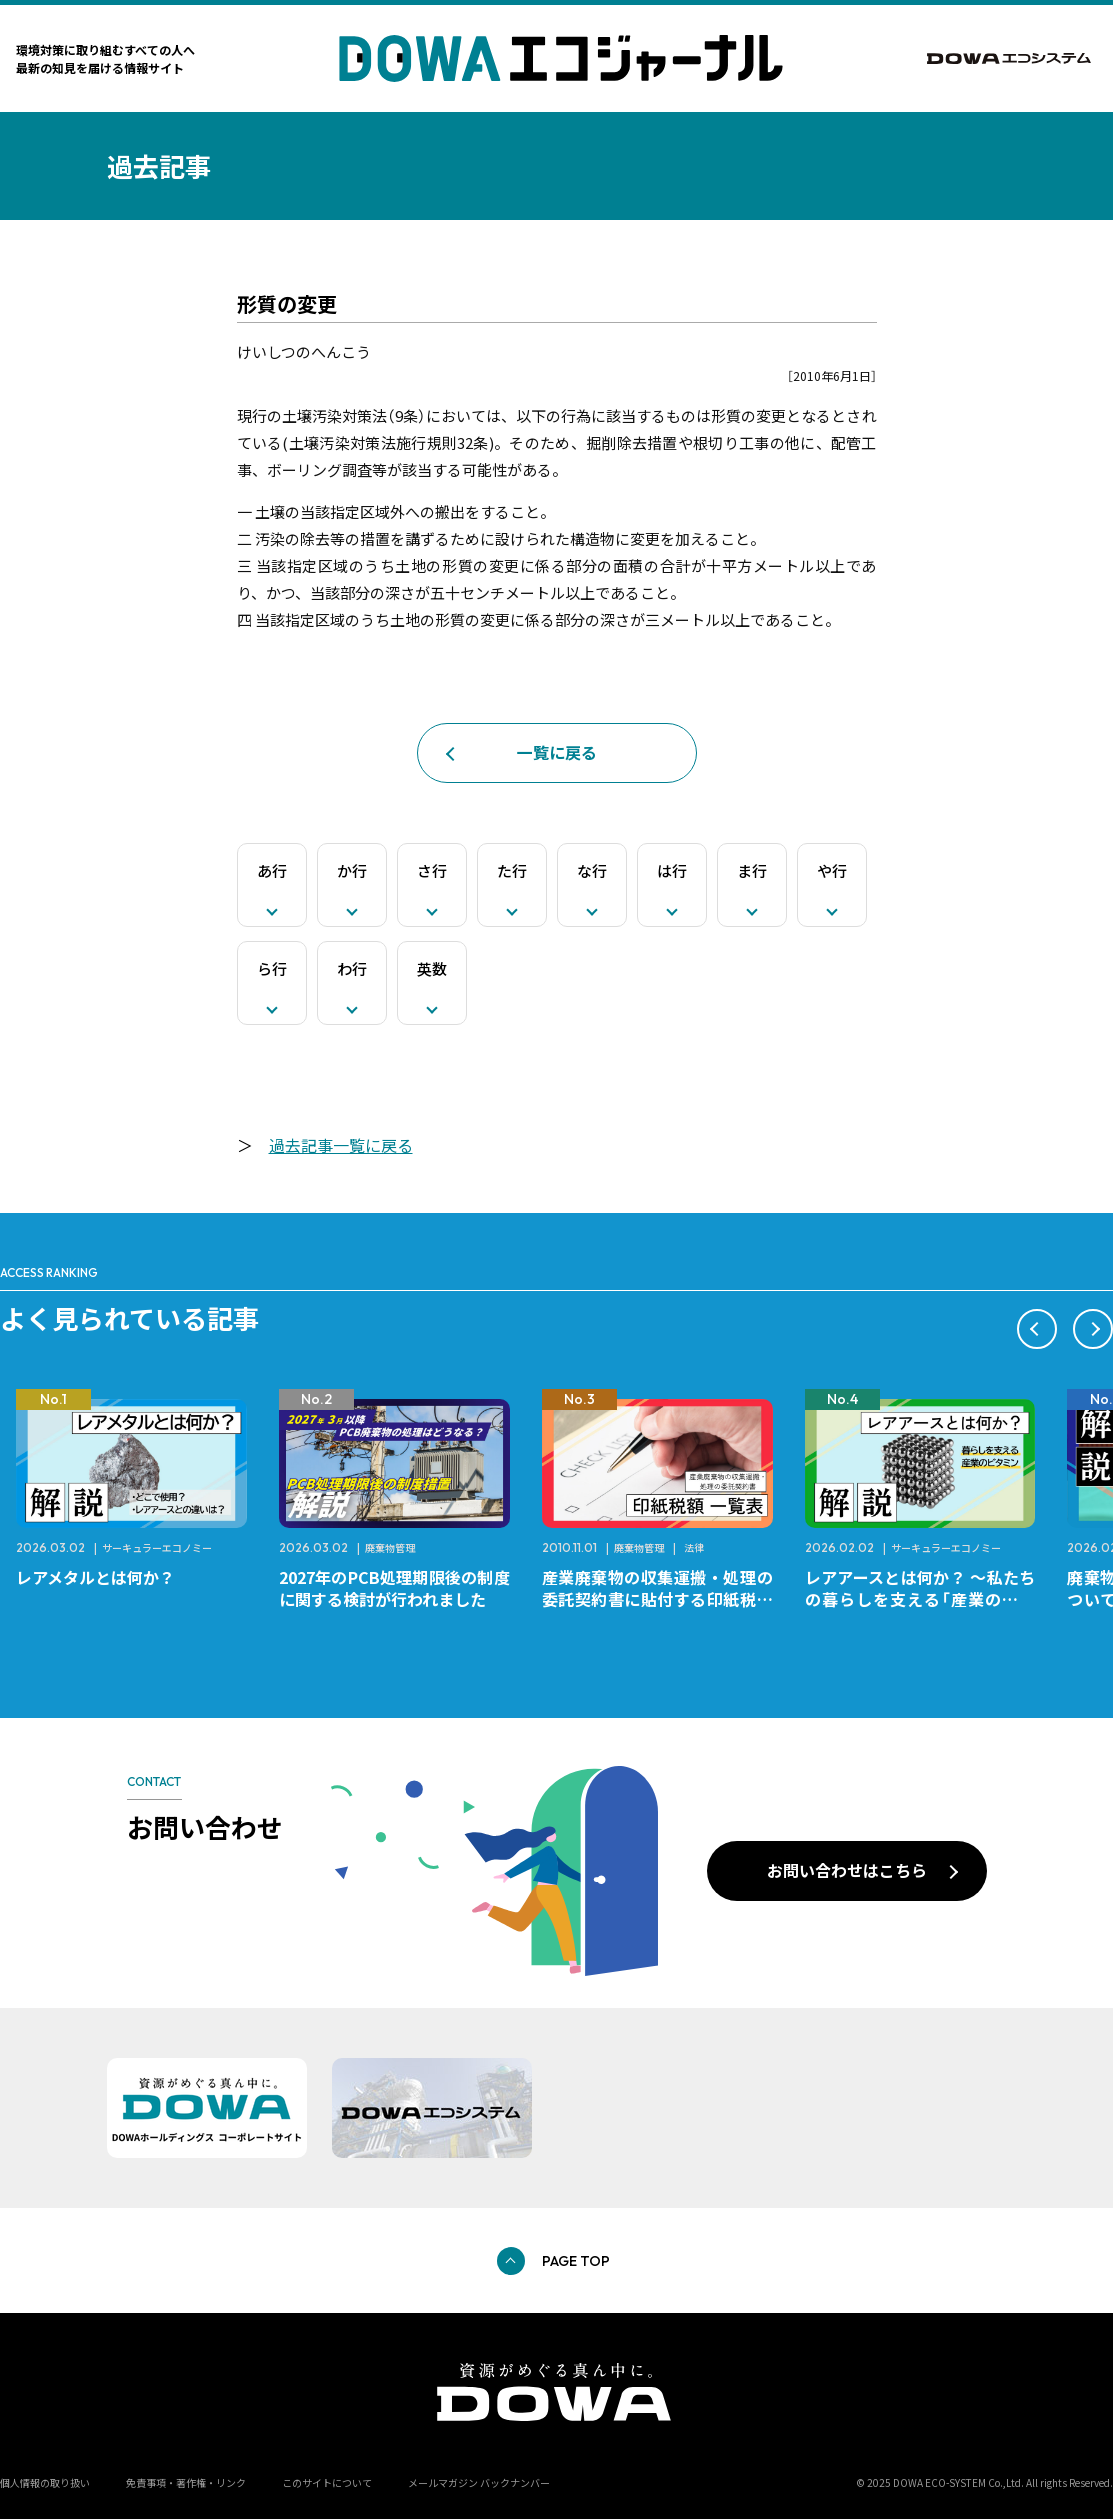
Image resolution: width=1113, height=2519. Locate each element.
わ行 (352, 968)
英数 (432, 968)
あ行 (272, 870)
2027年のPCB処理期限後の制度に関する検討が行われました (394, 1588)
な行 (592, 870)
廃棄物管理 (390, 1547)
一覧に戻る (557, 752)
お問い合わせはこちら (847, 1870)
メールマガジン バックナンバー (479, 2482)
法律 (694, 1547)
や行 (832, 870)
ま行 (752, 870)
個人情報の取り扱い (45, 2482)
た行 (512, 870)
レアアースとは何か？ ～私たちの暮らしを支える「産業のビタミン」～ (920, 1599)
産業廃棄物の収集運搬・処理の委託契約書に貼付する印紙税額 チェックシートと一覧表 (665, 1599)
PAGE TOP (576, 2261)
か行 (352, 870)
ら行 (272, 968)
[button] (1037, 1329)
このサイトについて (327, 2482)
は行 (672, 870)
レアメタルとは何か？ (95, 1577)
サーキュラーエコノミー (157, 1547)
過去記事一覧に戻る (341, 1145)
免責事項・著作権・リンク (186, 2482)
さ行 (432, 870)
